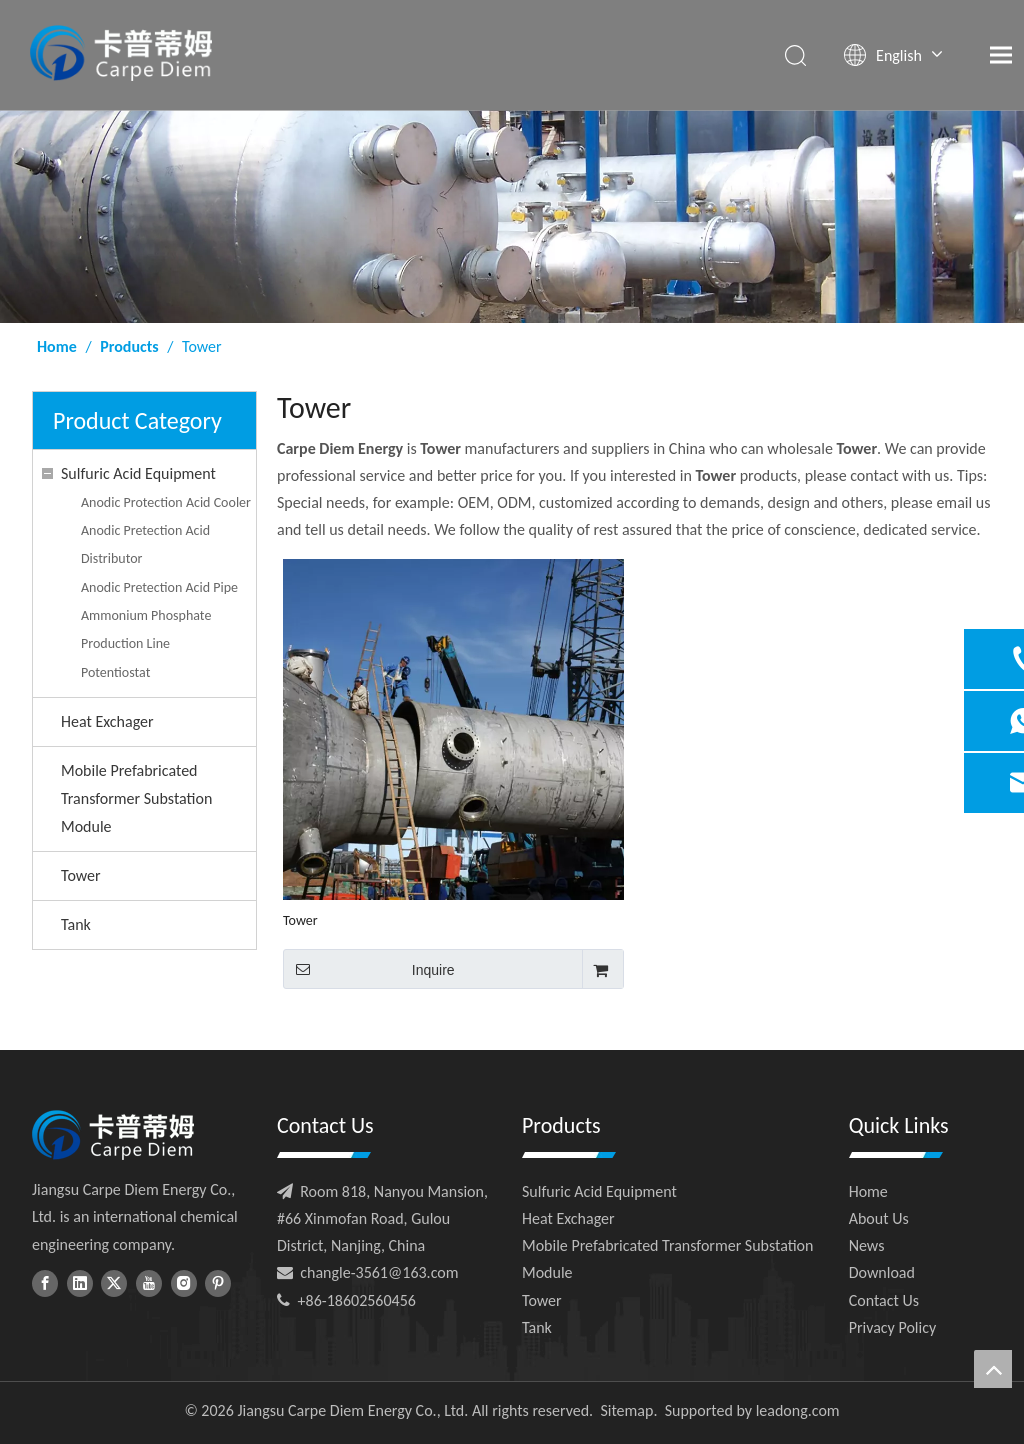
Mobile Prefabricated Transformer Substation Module (136, 798)
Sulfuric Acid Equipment (138, 473)
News (867, 1245)
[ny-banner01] (512, 216)
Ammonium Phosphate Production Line (146, 629)
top (993, 1369)
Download (882, 1272)
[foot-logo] (113, 1135)
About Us (879, 1218)
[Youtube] (149, 1282)
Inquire (369, 969)
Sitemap (626, 1410)
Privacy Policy (893, 1327)
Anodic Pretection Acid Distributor (145, 544)
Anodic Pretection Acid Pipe (159, 587)
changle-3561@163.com (379, 1272)
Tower (81, 875)
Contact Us (884, 1300)
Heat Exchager (107, 721)
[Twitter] (114, 1282)
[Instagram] (184, 1282)
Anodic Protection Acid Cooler (166, 502)
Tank (76, 924)
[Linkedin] (80, 1282)
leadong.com (798, 1410)
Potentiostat (115, 672)
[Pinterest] (218, 1282)
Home (868, 1191)
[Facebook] (45, 1282)
